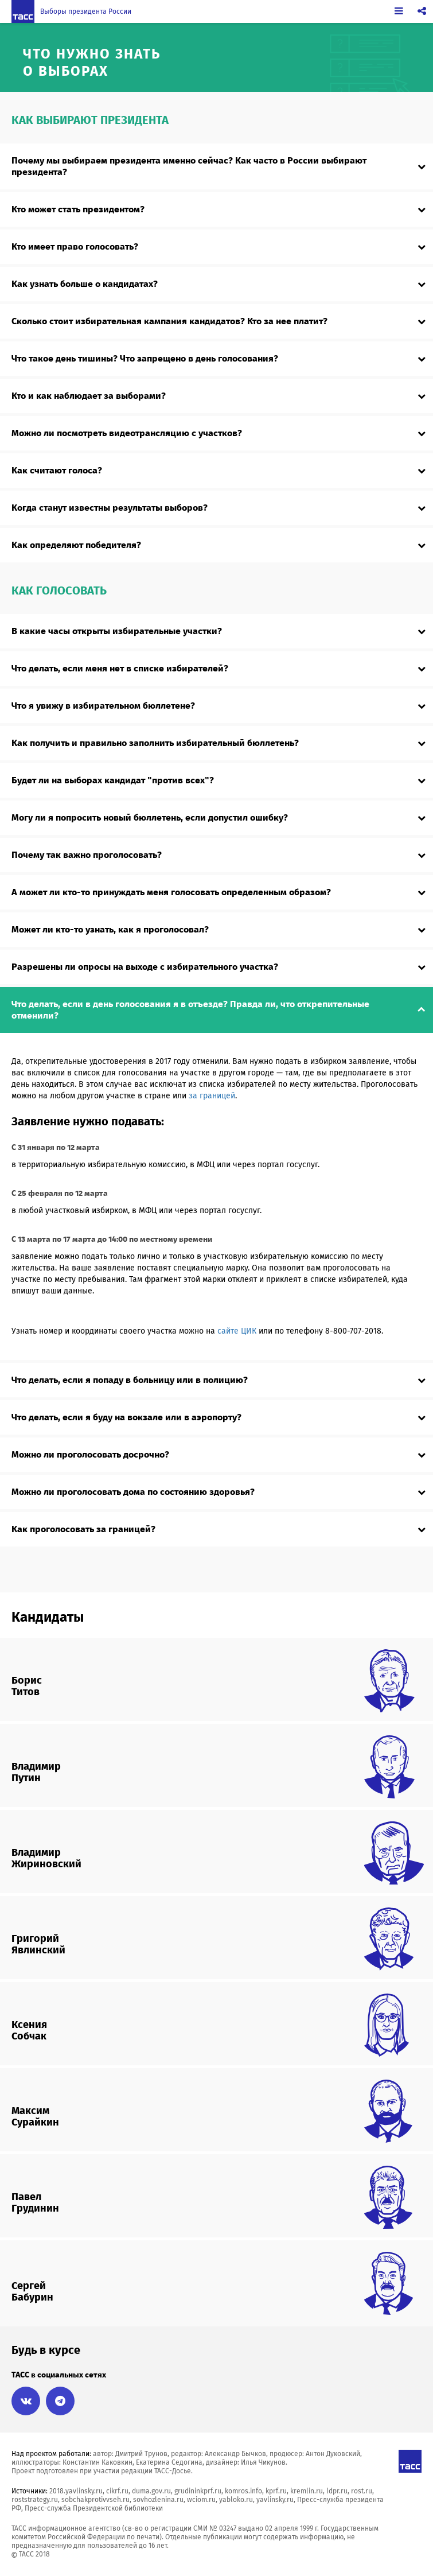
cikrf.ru (117, 2491)
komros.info (243, 2491)
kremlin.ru (306, 2491)
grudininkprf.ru (197, 2491)
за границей (212, 1096)
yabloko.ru (236, 2500)
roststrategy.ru (34, 2500)
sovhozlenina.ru (158, 2500)
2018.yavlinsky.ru (76, 2491)
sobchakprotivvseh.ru (95, 2500)
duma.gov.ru (151, 2491)
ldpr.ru (337, 2491)
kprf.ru (276, 2491)
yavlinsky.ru (275, 2500)
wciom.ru (201, 2500)
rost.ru (361, 2491)
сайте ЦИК (236, 1331)
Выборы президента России (85, 11)
